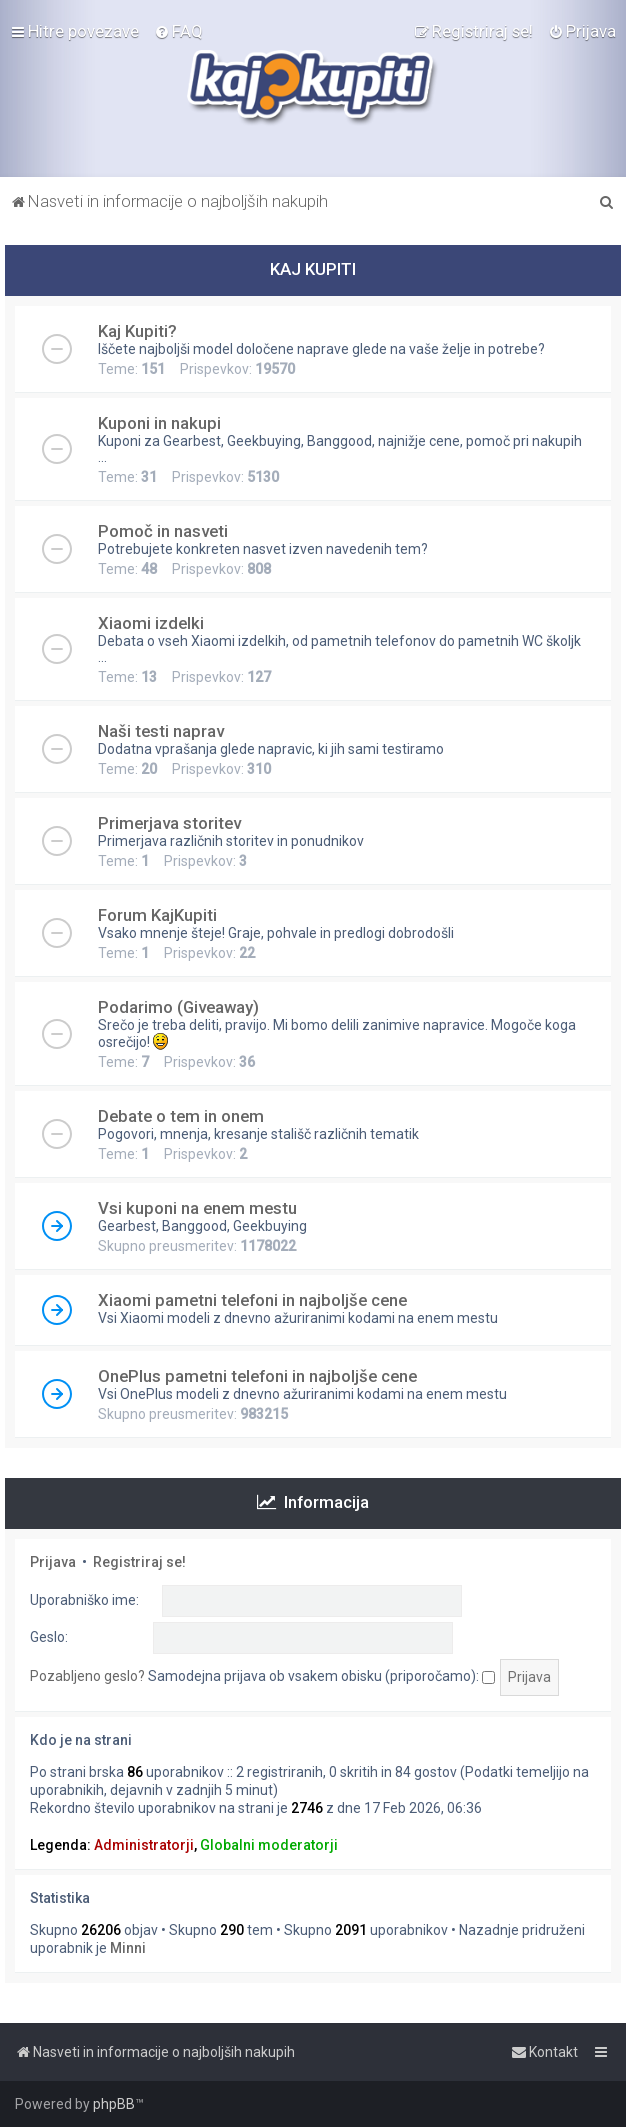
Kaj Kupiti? (137, 331)
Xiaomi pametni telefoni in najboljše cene (252, 1300)
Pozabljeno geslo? (87, 1676)
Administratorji (144, 1845)
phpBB (114, 2104)
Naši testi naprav (161, 731)
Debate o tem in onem (181, 1116)
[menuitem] (178, 31)
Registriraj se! (139, 1562)
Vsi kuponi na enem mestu (197, 1208)
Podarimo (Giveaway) (178, 1007)
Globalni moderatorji (269, 1845)
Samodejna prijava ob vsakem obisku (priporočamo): (321, 1676)
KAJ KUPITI (313, 269)
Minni (128, 1948)
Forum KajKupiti (157, 915)
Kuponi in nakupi (159, 423)
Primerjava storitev (169, 823)
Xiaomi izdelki (151, 623)
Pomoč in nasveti (163, 531)
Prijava (53, 1562)
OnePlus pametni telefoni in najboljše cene (257, 1376)
